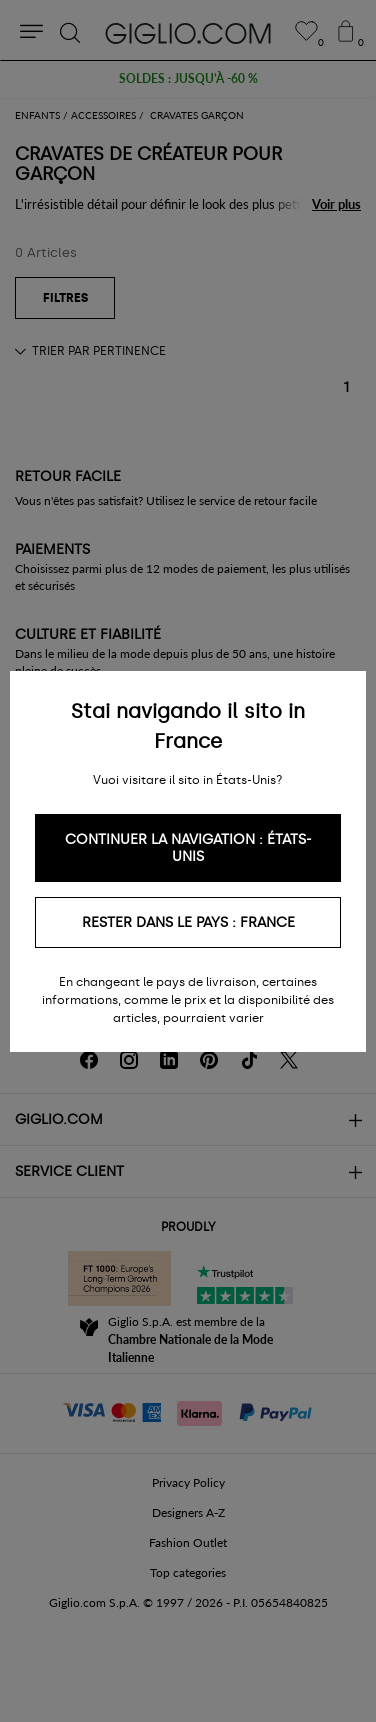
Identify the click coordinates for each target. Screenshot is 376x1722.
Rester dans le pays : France (188, 922)
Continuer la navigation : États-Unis (188, 848)
